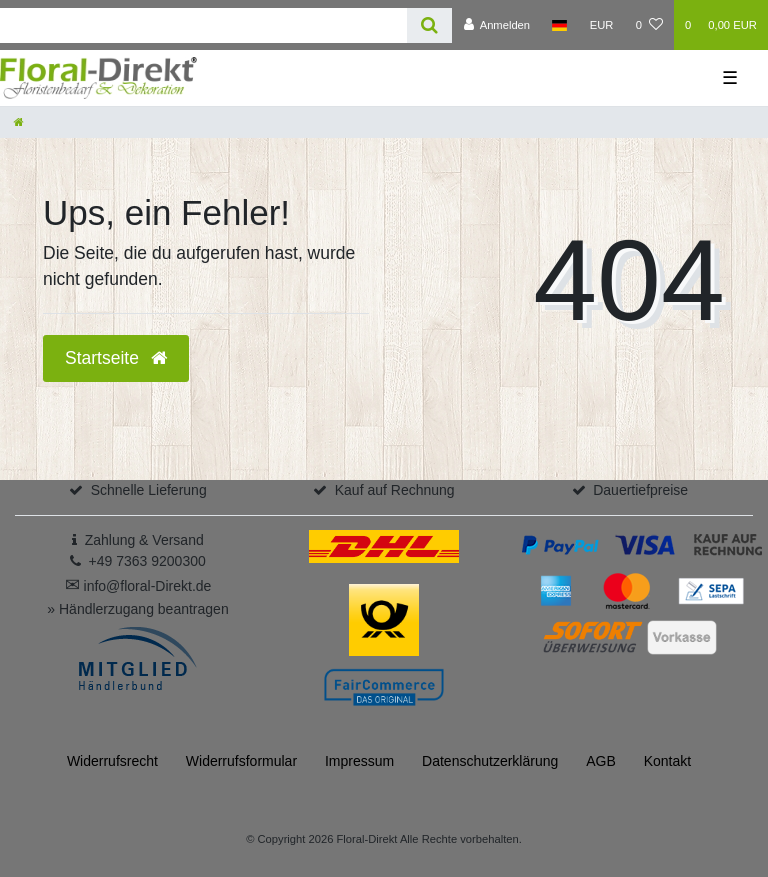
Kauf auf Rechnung (395, 490)
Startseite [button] (116, 358)
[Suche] (429, 25)
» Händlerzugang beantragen (137, 609)
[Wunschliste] (649, 25)
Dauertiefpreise (640, 490)
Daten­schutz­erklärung (490, 761)
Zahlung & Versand (144, 540)
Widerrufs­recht (112, 761)
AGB (601, 761)
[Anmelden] (496, 25)
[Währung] (602, 25)
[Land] (559, 25)
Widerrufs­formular (241, 761)
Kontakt (667, 761)
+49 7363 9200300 (147, 561)
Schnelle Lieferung (149, 490)
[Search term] (203, 25)
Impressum (359, 761)
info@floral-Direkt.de (138, 586)
